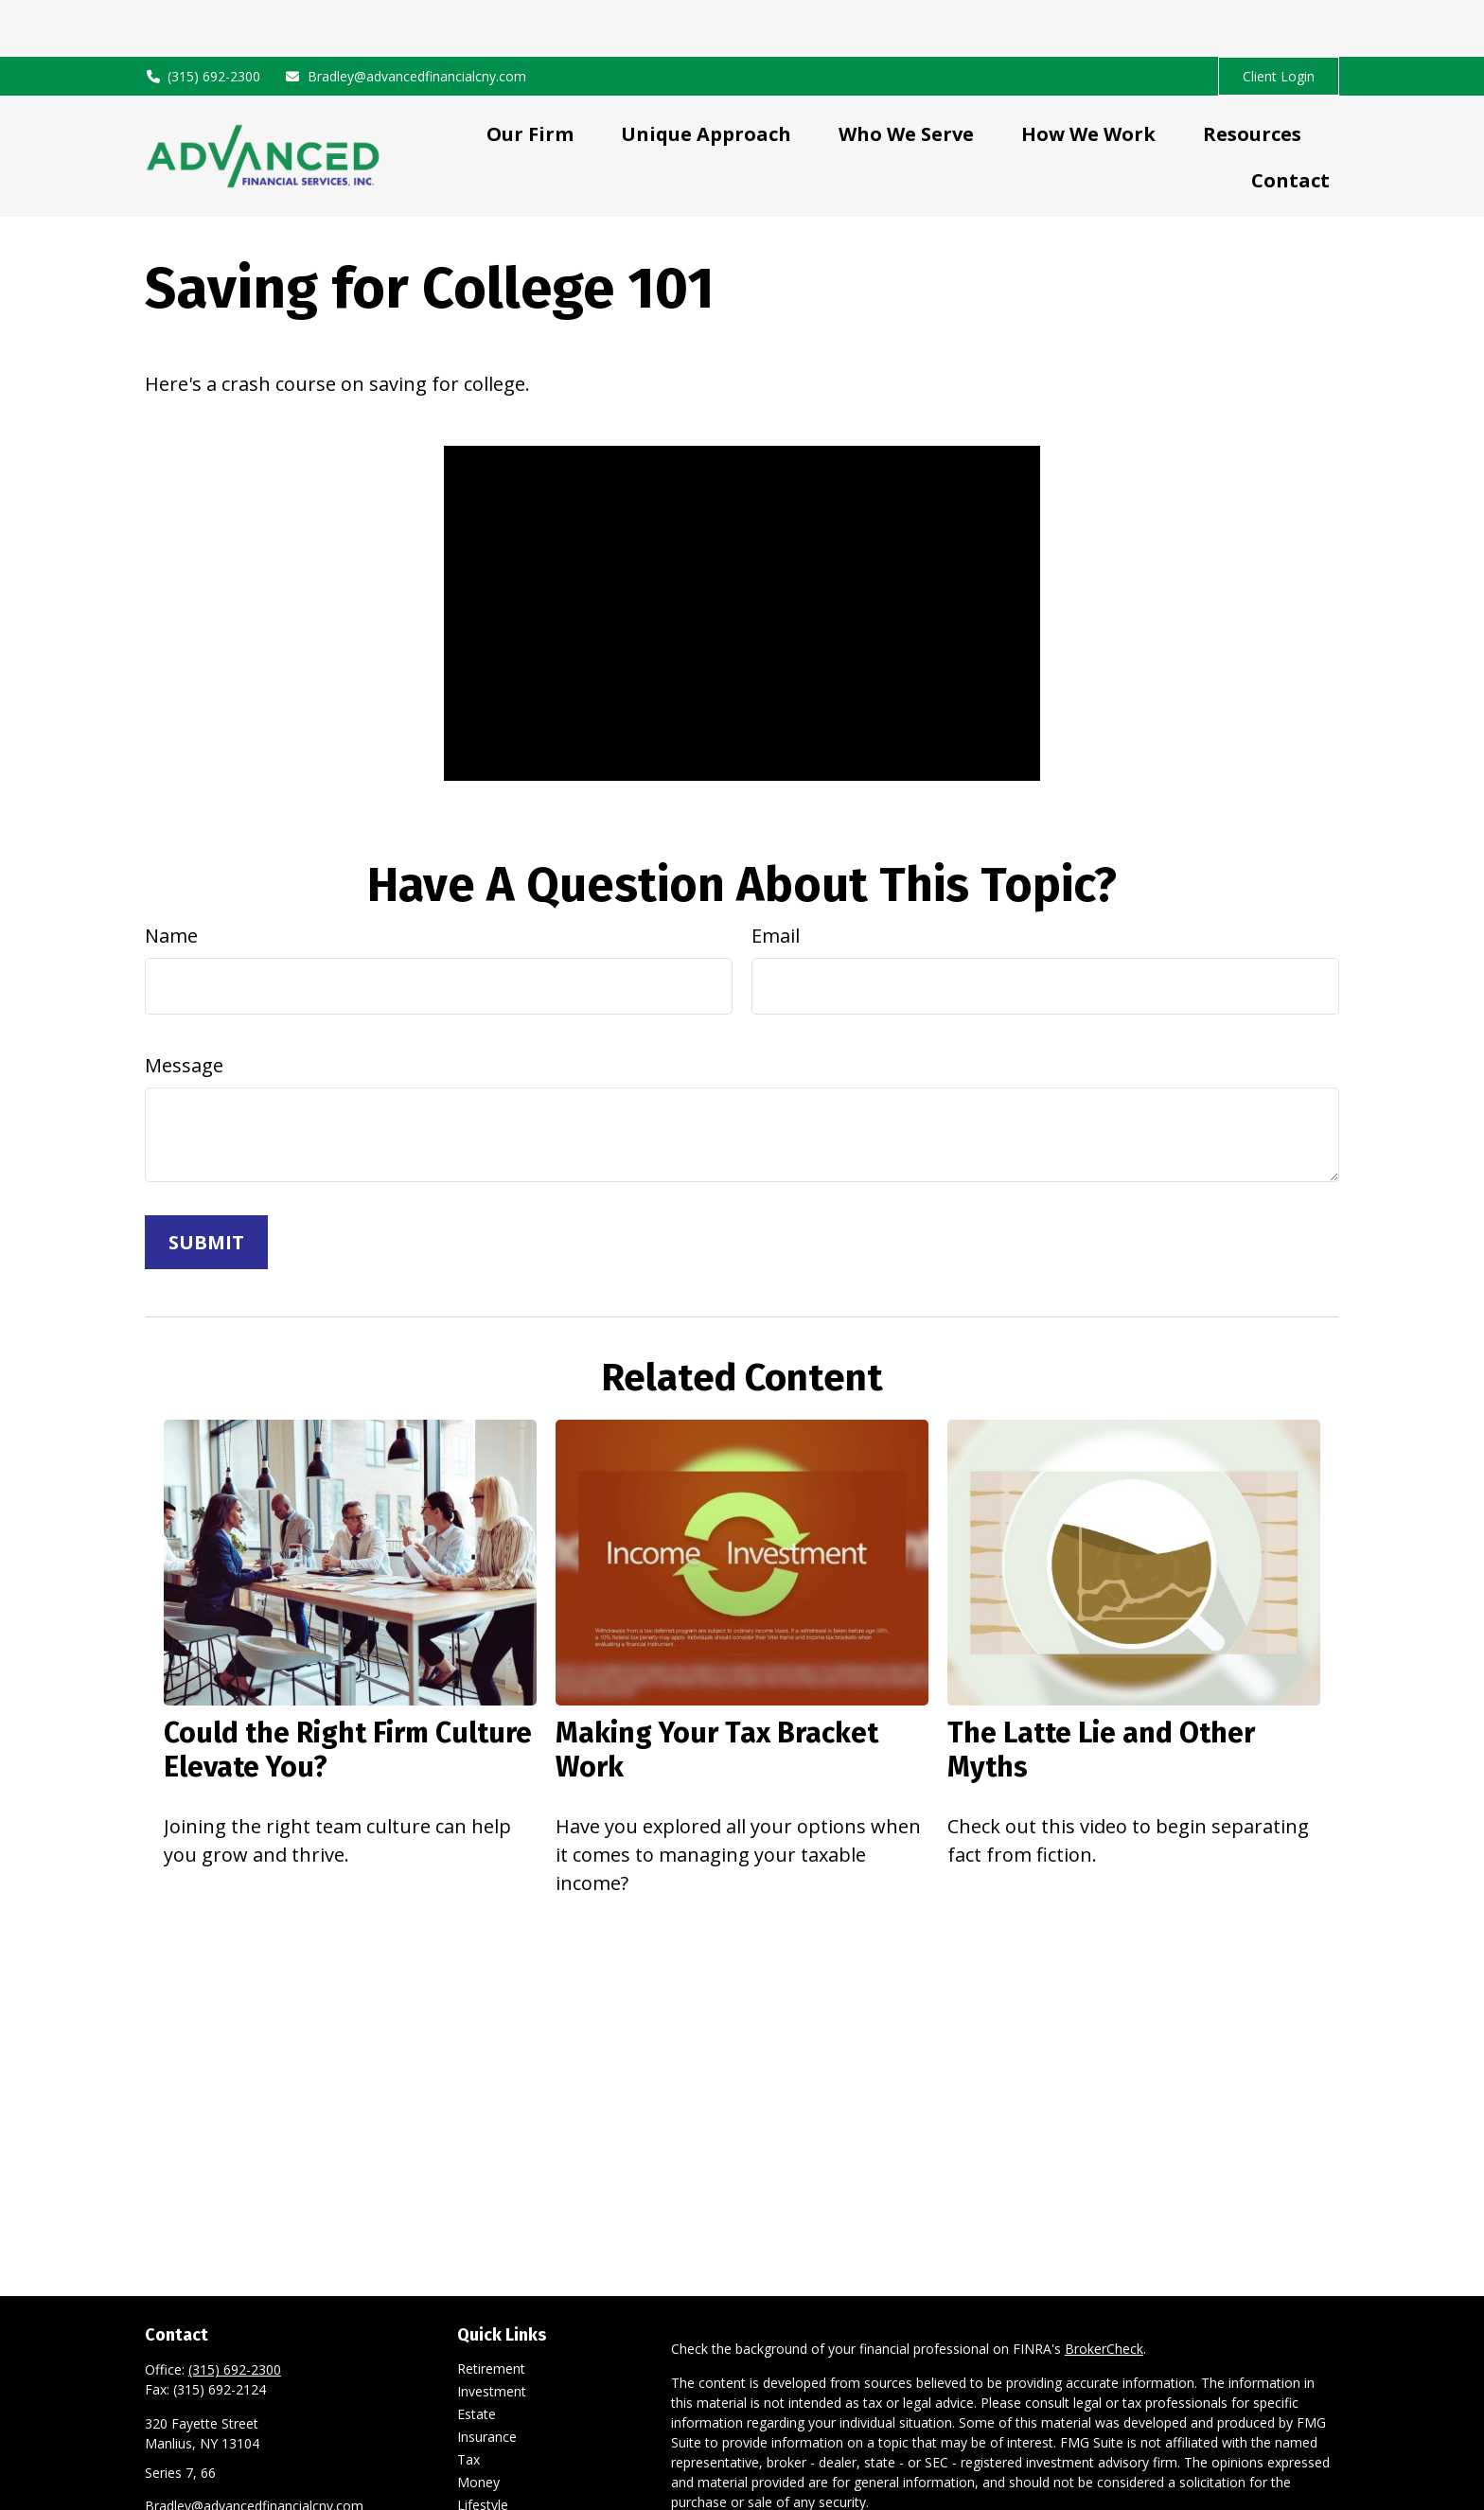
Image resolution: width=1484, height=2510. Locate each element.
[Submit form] (206, 1185)
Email (775, 879)
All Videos (486, 2493)
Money (478, 2425)
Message (184, 1008)
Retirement (491, 2312)
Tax (468, 2403)
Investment (491, 2334)
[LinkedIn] (157, 2480)
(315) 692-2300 (203, 19)
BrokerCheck (1104, 2292)
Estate (476, 2357)
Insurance (487, 2380)
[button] (530, 76)
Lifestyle (482, 2448)
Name (171, 879)
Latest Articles (500, 2471)
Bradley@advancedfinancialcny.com (405, 19)
